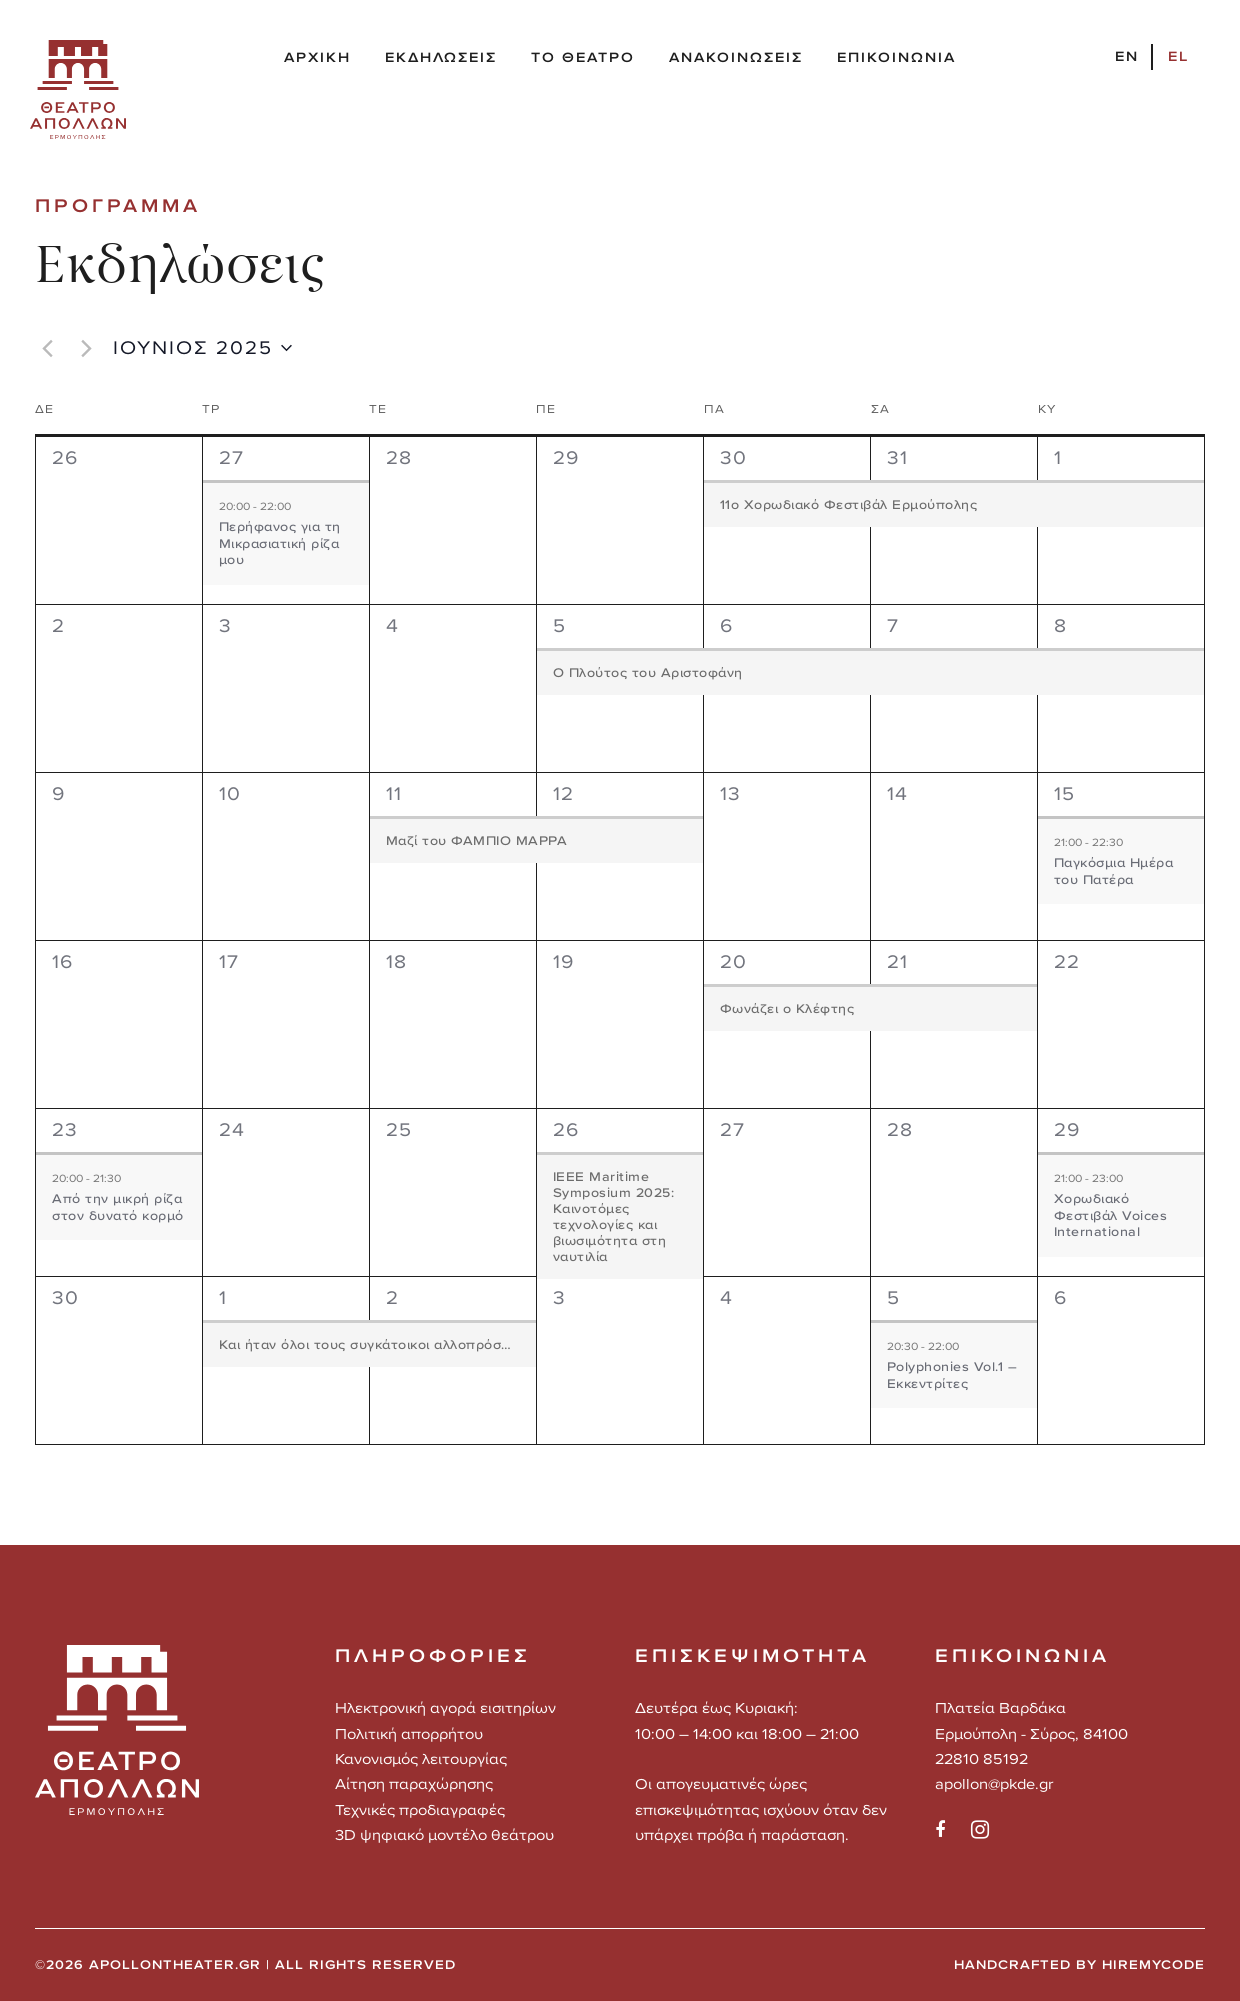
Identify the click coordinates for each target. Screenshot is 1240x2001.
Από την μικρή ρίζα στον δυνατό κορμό (118, 1207)
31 (897, 457)
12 (563, 793)
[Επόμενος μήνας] (86, 348)
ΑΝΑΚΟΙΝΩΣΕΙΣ (736, 57)
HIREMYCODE (1153, 1964)
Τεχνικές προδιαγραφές (420, 1809)
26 (566, 1129)
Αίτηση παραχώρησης (414, 1783)
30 (733, 457)
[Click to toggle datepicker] (202, 348)
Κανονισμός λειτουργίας (421, 1758)
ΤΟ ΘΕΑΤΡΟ (583, 57)
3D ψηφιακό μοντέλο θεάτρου (444, 1834)
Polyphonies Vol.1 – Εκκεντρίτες (952, 1375)
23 (65, 1129)
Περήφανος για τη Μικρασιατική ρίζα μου (280, 543)
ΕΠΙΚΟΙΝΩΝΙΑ (896, 57)
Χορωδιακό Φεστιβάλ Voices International (1111, 1215)
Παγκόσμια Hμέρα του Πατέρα (1114, 871)
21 (897, 961)
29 (1067, 1129)
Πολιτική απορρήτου (409, 1733)
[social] (951, 1830)
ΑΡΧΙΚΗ (317, 57)
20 (733, 961)
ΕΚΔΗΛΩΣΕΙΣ (441, 57)
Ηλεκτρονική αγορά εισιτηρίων (445, 1707)
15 (1064, 793)
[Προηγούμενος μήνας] (47, 348)
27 (231, 457)
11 (394, 793)
